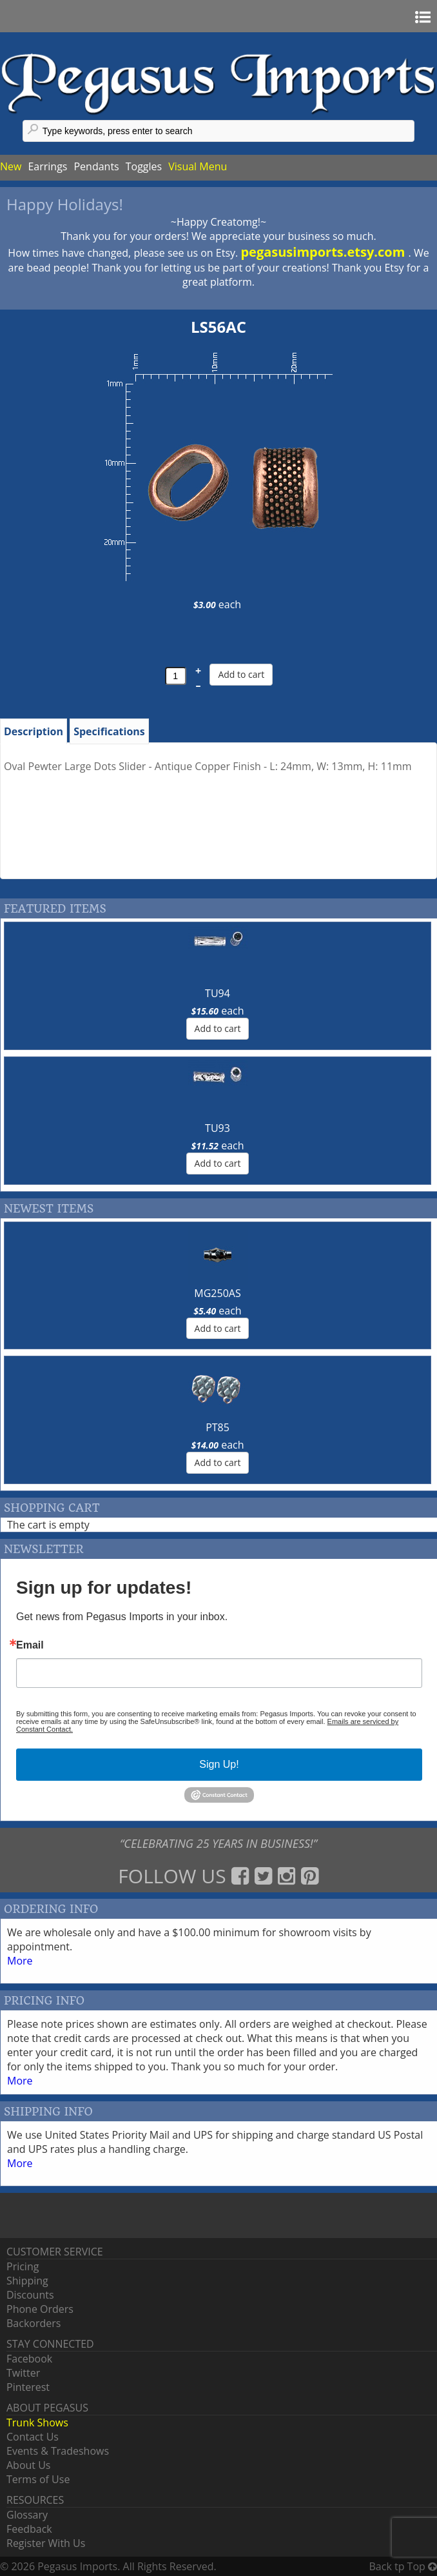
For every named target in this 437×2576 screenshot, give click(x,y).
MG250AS (217, 1293)
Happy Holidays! (64, 204)
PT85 (217, 1427)
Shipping (27, 2281)
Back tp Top (403, 2566)
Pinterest (28, 2387)
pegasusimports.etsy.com (324, 252)
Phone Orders (39, 2309)
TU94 (217, 993)
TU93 (217, 1128)
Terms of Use (38, 2479)
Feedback (29, 2529)
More (20, 1961)
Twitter (23, 2373)
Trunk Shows (37, 2422)
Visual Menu (197, 166)
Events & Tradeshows (57, 2451)
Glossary (27, 2515)
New (10, 166)
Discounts (30, 2295)
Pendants (96, 166)
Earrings (47, 166)
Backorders (33, 2323)
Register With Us (45, 2543)
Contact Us (32, 2437)
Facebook (29, 2359)
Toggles (144, 166)
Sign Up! (218, 1764)
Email (30, 1645)
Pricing (22, 2266)
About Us (28, 2465)
